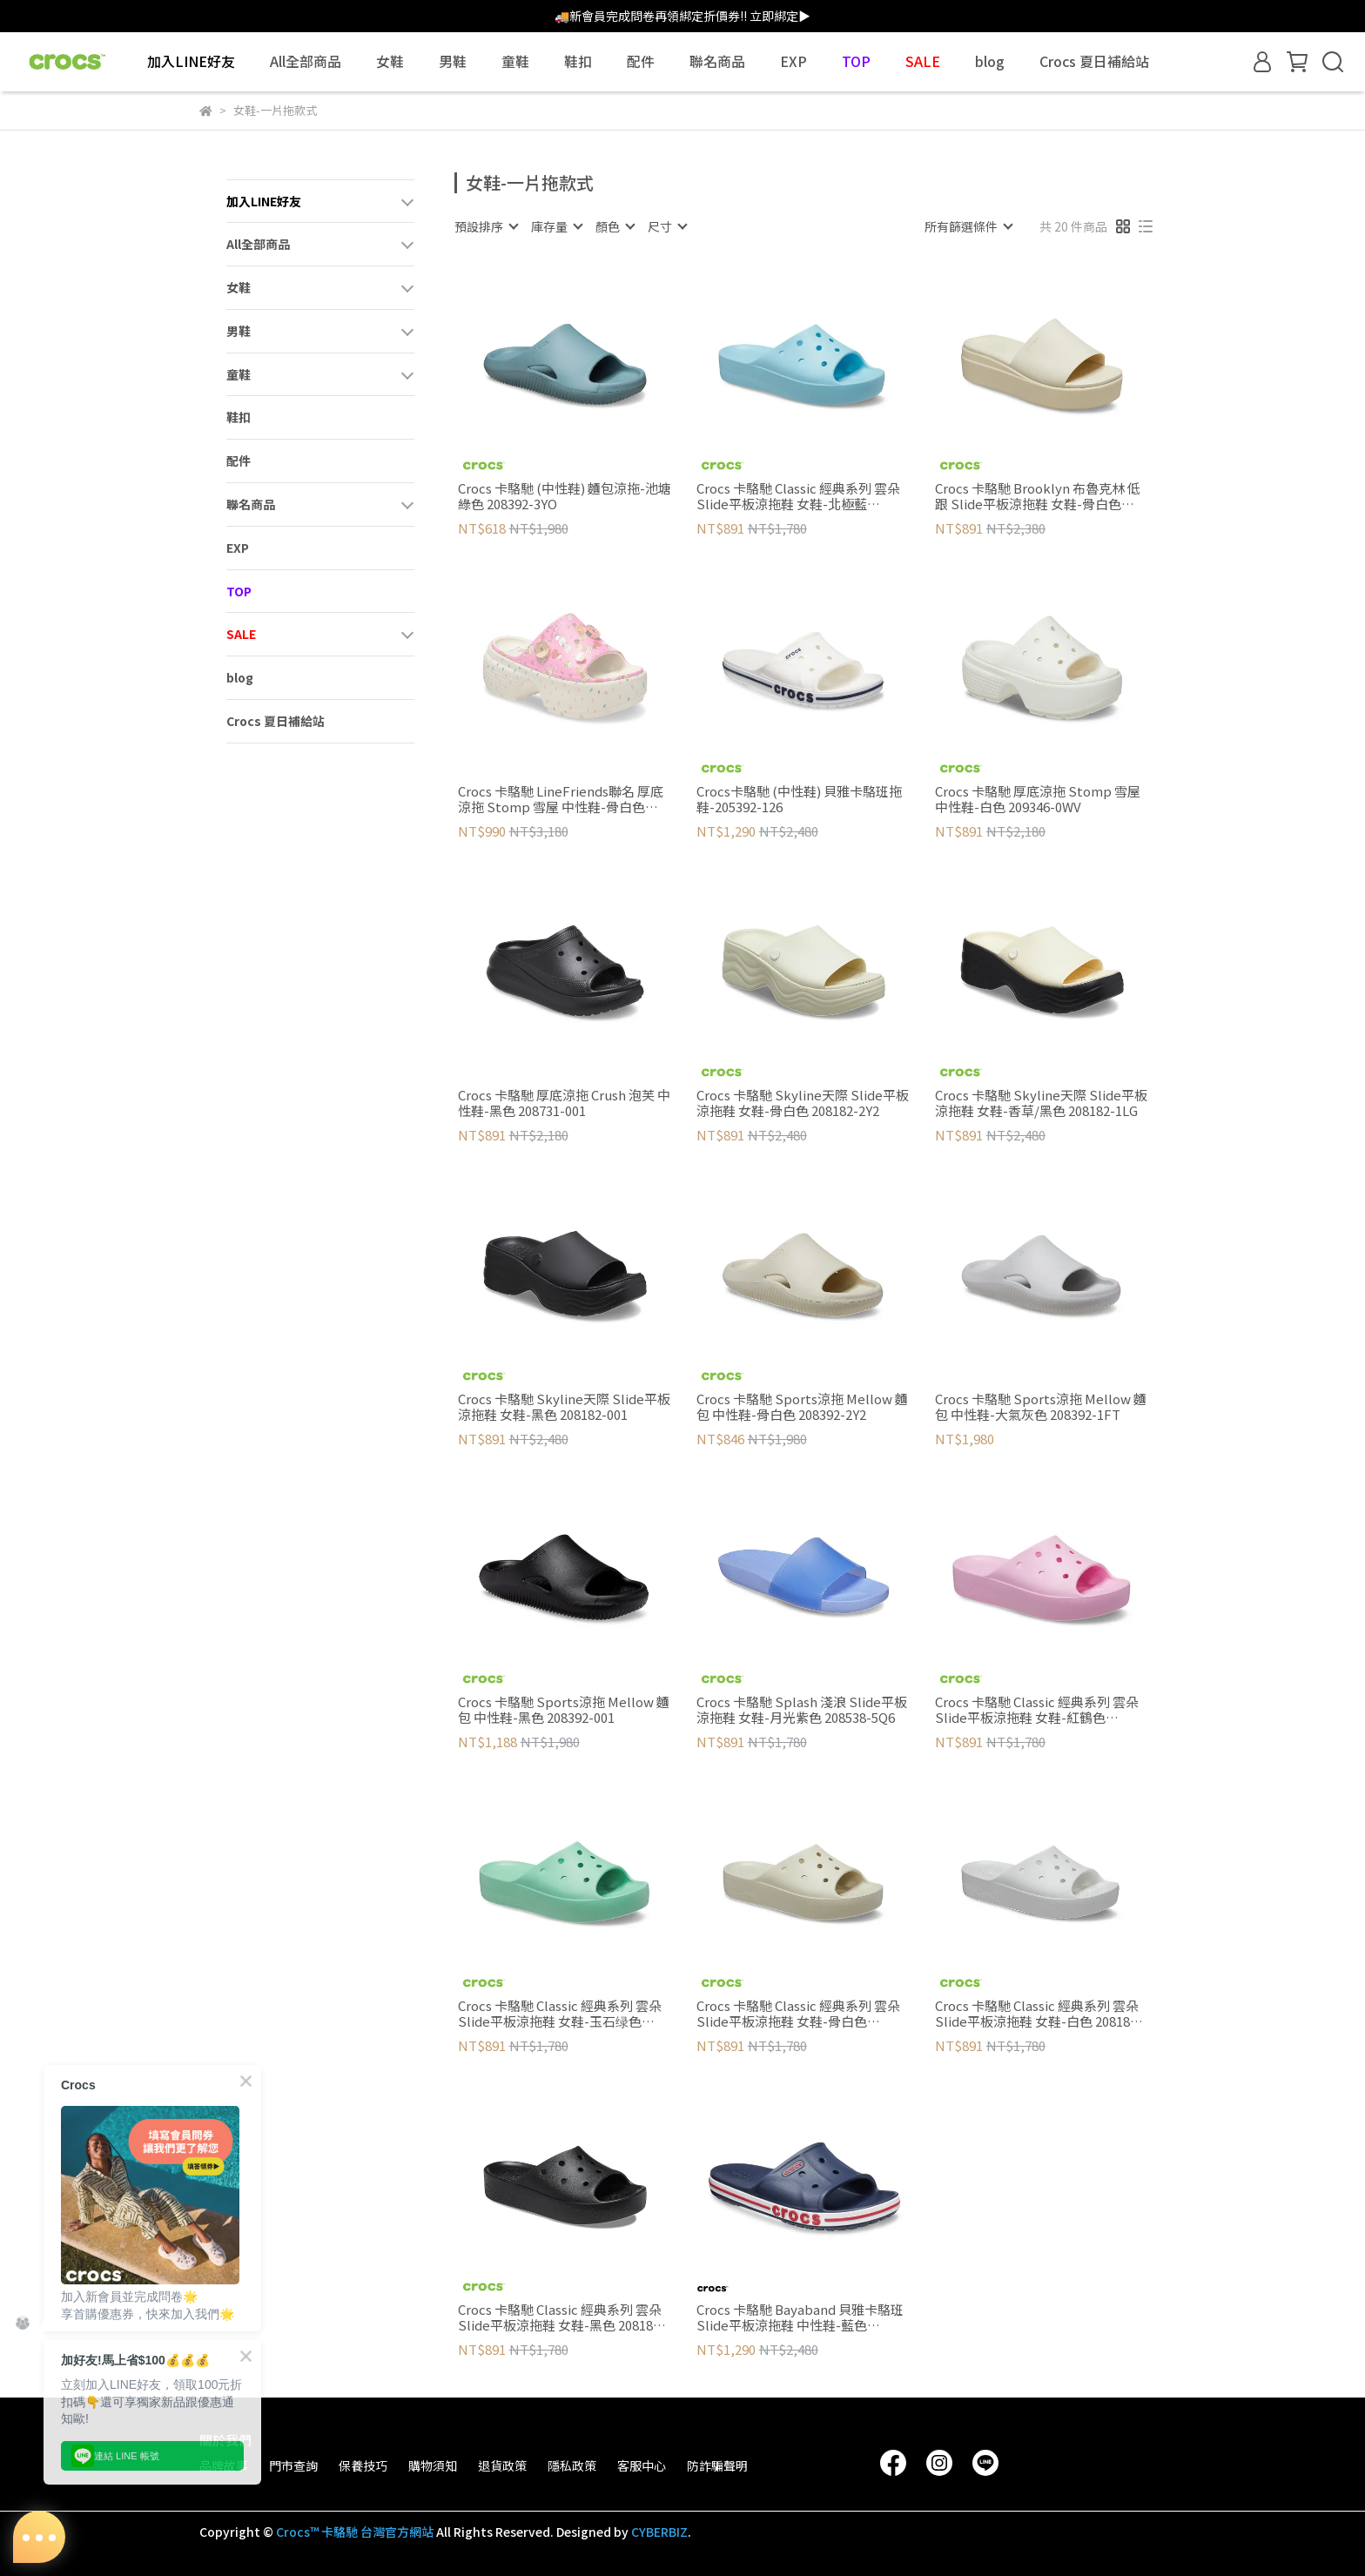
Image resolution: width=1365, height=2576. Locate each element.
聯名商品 (717, 61)
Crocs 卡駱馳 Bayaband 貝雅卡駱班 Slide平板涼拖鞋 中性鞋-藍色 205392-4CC (800, 2317)
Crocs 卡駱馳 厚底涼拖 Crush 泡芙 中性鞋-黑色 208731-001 (564, 1103)
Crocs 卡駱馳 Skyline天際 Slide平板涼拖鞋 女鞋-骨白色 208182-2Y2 (802, 1103)
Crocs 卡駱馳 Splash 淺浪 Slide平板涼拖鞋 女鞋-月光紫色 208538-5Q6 (801, 1709)
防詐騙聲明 (717, 2465)
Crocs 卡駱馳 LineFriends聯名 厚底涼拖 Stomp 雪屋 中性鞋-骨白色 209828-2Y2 (560, 799)
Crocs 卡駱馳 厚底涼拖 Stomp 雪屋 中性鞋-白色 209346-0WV (1037, 799)
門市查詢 (293, 2465)
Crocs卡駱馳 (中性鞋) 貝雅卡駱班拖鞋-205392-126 (799, 799)
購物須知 (432, 2465)
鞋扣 (578, 61)
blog (990, 61)
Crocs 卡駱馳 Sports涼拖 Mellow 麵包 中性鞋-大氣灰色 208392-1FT (1040, 1407)
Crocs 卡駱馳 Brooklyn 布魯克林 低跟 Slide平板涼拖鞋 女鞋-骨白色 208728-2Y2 (1037, 496)
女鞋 (390, 61)
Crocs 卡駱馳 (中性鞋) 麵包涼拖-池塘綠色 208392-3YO (564, 496)
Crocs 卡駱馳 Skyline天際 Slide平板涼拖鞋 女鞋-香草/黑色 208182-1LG (1041, 1103)
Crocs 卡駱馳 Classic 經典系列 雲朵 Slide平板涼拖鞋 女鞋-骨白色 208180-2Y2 (798, 2013)
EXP (793, 61)
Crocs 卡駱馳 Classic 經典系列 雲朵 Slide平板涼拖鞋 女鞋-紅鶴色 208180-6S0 (1037, 1709)
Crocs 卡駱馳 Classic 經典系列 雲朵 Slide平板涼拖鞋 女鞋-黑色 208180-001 (561, 2317)
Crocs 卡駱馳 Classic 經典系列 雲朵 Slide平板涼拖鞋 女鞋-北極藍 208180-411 (798, 496)
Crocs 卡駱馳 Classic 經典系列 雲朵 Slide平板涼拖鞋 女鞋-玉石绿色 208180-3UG (560, 2013)
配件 (641, 61)
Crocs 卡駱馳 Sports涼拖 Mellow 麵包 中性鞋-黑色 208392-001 (563, 1709)
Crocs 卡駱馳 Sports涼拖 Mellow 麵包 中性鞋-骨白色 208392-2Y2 (802, 1407)
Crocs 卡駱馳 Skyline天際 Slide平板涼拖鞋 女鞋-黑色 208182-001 (564, 1407)
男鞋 (453, 61)
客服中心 (641, 2465)
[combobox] (485, 226)
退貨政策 (502, 2465)
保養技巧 (363, 2465)
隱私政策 (572, 2465)
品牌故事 (223, 2465)
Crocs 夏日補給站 (1094, 61)
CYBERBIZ (659, 2531)
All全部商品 (305, 61)
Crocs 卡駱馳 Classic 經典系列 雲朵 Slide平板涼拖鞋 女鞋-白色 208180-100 (1038, 2013)
